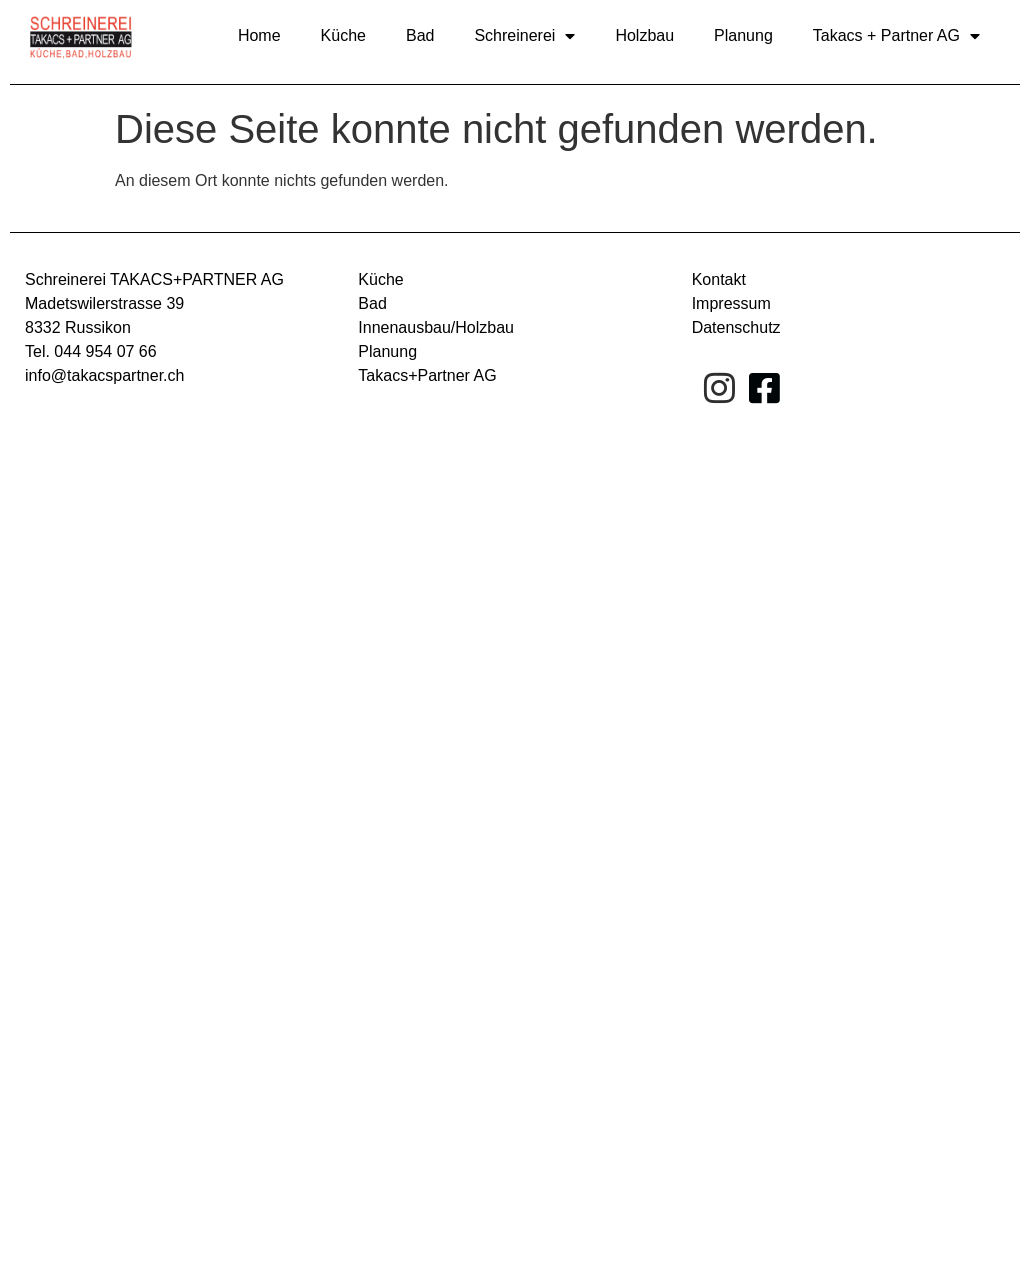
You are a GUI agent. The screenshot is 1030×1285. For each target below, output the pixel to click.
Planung (743, 35)
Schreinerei (524, 36)
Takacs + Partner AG (896, 36)
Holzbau (644, 35)
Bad (420, 35)
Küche (343, 35)
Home (259, 35)
